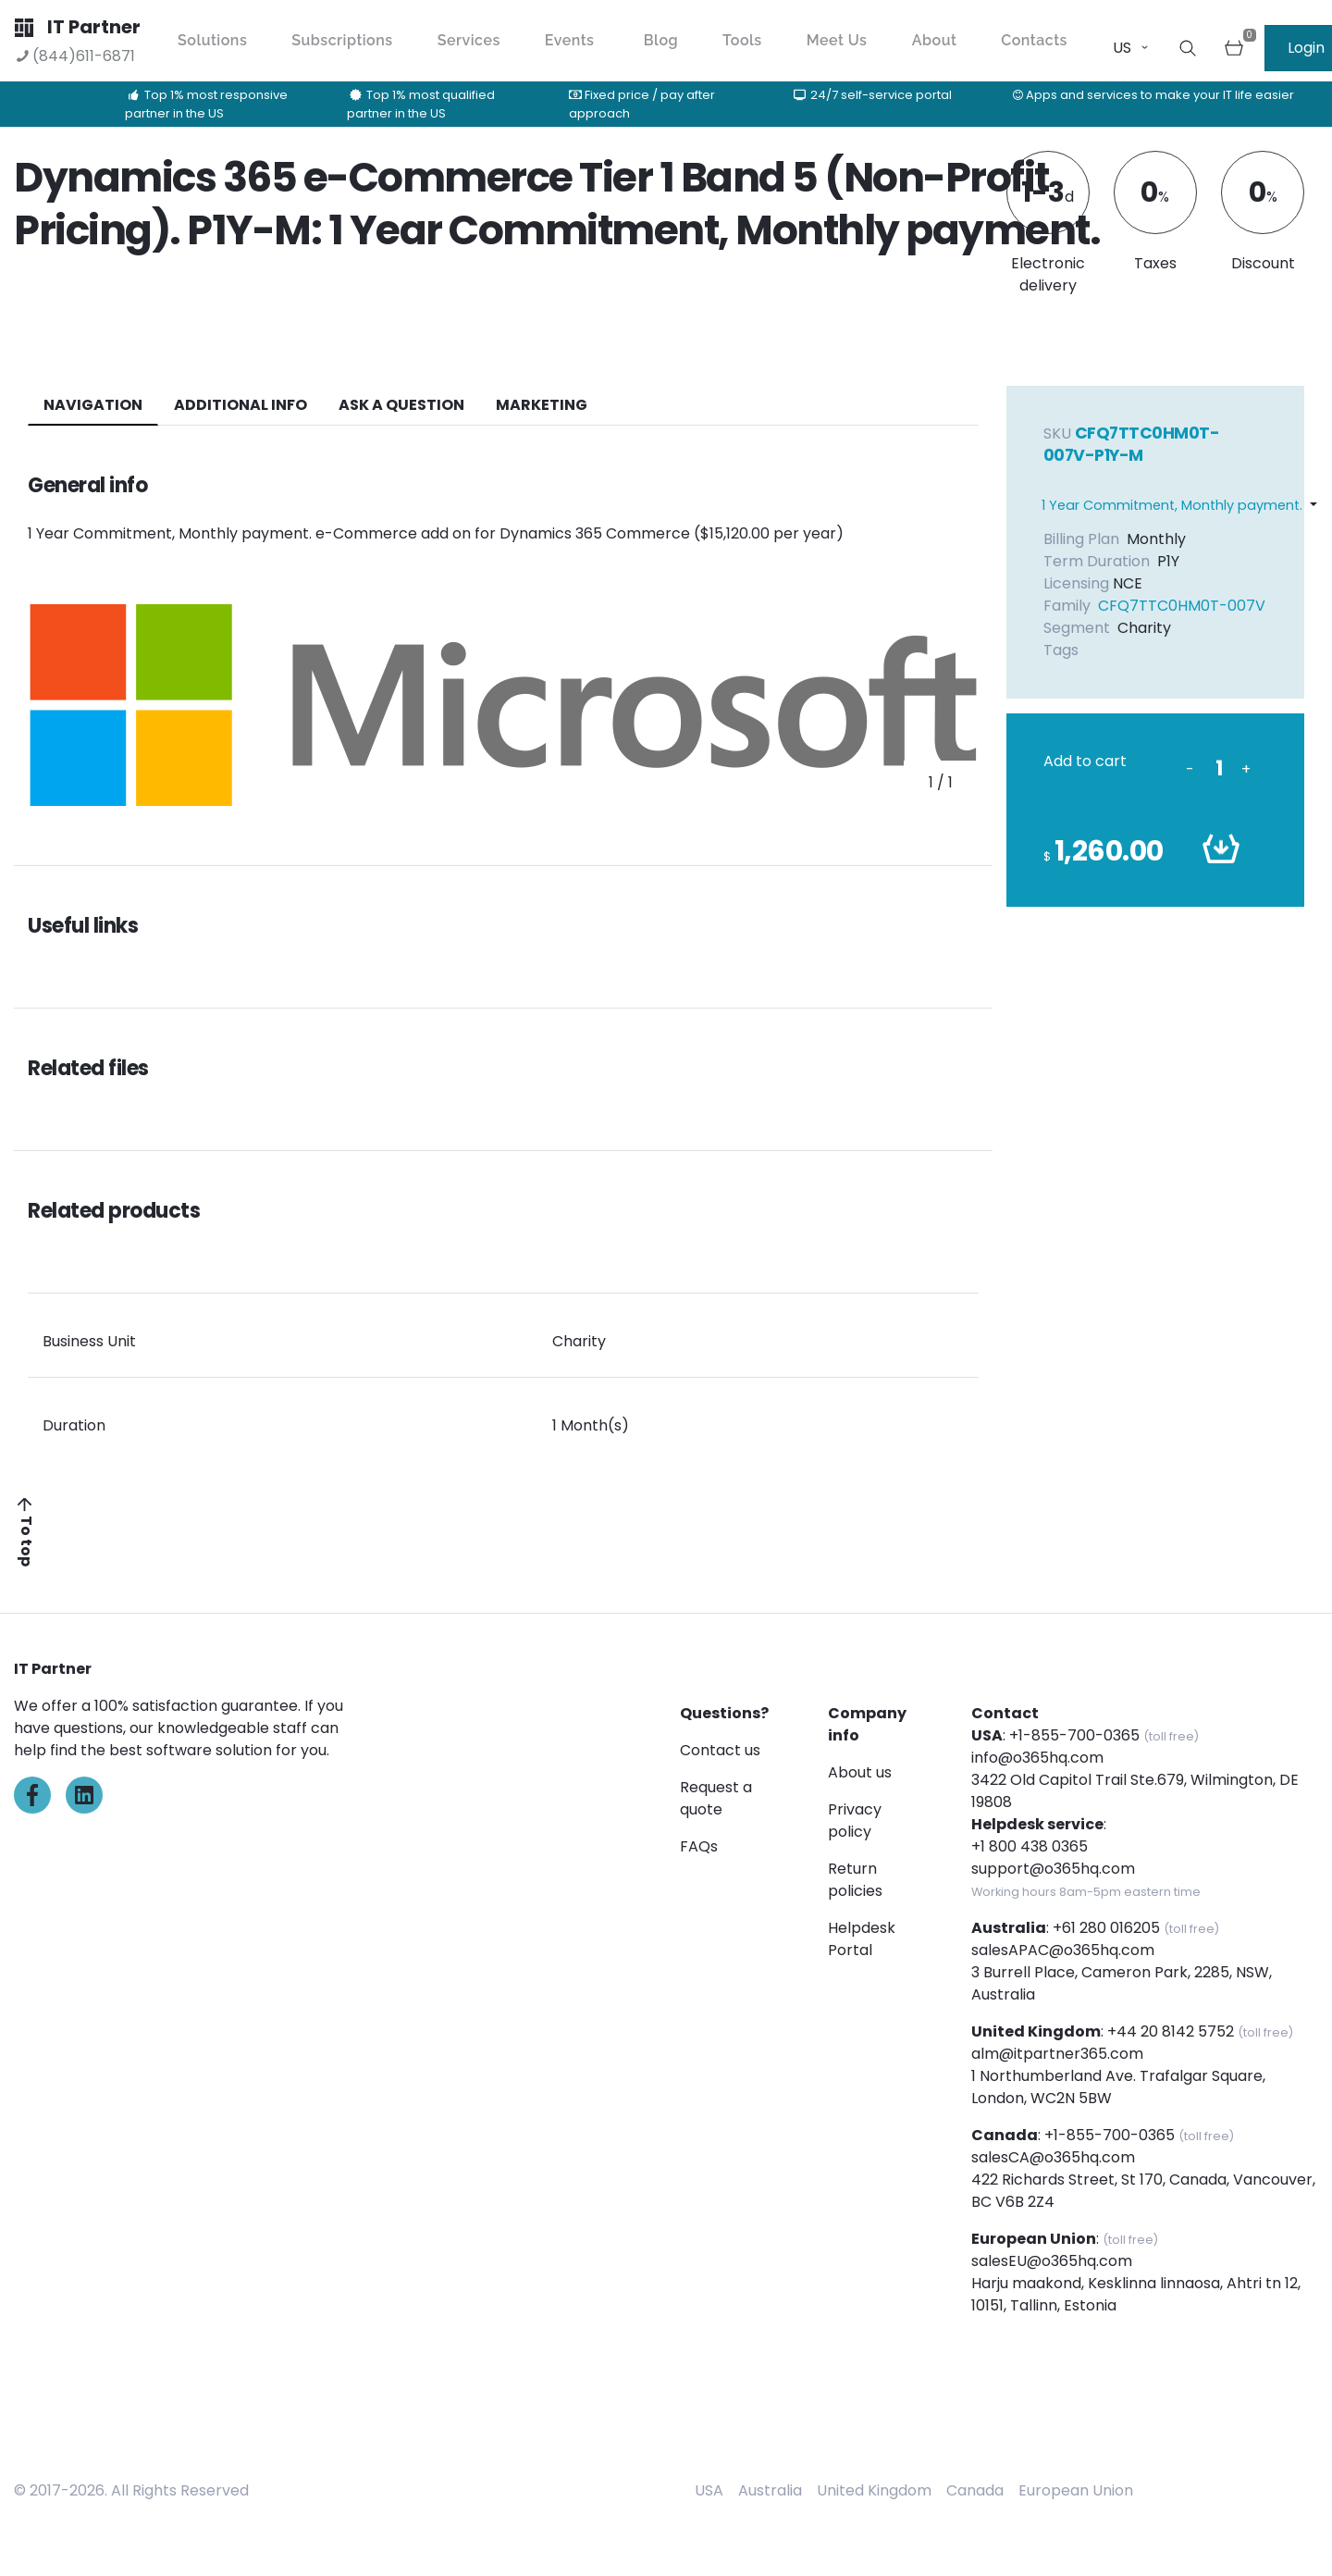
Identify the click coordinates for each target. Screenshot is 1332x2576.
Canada (975, 2490)
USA (709, 2490)
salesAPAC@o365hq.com (1062, 1950)
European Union (1075, 2490)
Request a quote (716, 1798)
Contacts (1034, 40)
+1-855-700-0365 (1074, 1735)
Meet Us (837, 40)
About (934, 40)
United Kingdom (874, 2490)
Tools (742, 40)
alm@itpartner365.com (1057, 2053)
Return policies (855, 1879)
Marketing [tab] (541, 404)
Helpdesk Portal (861, 1939)
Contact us (720, 1750)
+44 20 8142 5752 (1170, 2031)
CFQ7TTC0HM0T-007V (1181, 605)
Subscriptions (341, 40)
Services (469, 40)
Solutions (212, 40)
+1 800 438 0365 (1029, 1846)
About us (860, 1772)
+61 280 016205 (1106, 1927)
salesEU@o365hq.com (1051, 2261)
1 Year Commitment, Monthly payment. (1172, 505)
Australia (770, 2490)
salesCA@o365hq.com (1053, 2157)
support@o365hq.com (1053, 1868)
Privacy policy (855, 1820)
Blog (661, 40)
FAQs (699, 1846)
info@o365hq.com (1037, 1757)
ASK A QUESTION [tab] (401, 404)
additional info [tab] (240, 404)
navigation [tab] (92, 404)
